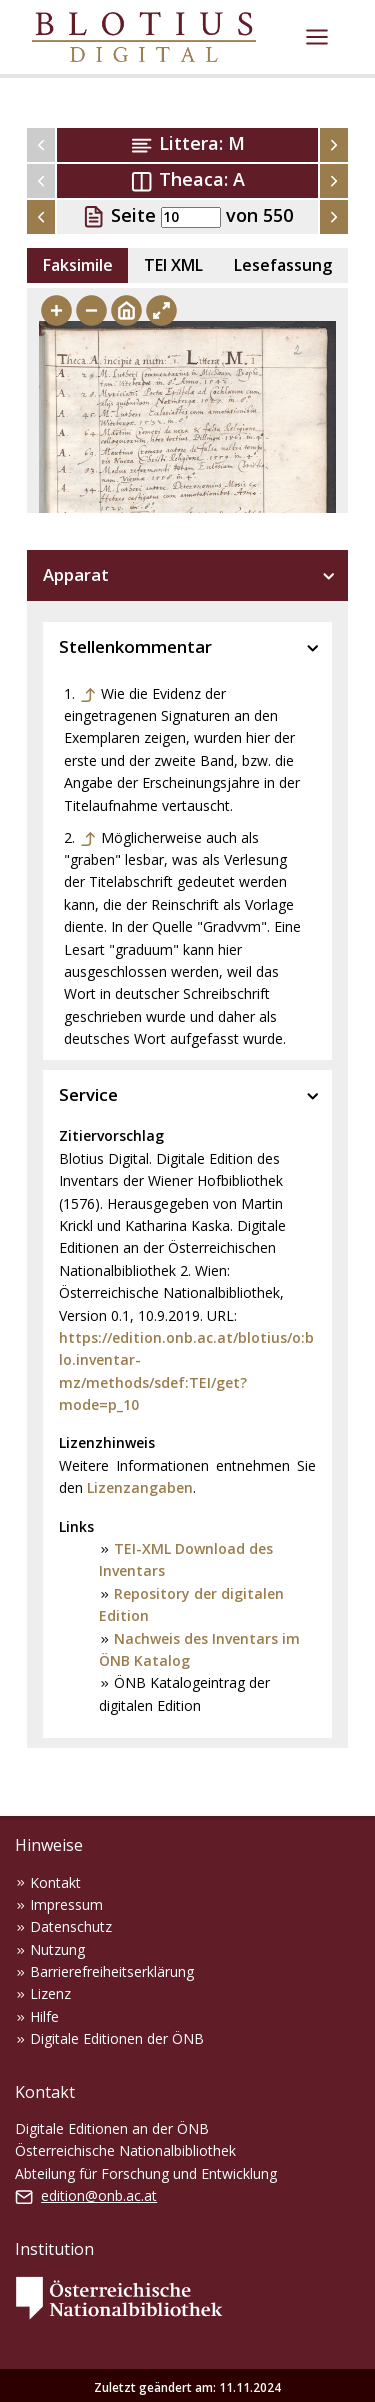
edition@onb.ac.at (99, 2195)
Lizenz (50, 1993)
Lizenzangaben (140, 1487)
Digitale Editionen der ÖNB (117, 2038)
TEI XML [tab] (173, 265)
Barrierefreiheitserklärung (112, 1971)
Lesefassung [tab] (283, 265)
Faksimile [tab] (78, 265)
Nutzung (57, 1949)
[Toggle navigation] (317, 37)
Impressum (66, 1904)
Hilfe (44, 2016)
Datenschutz (71, 1926)
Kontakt (55, 1882)
